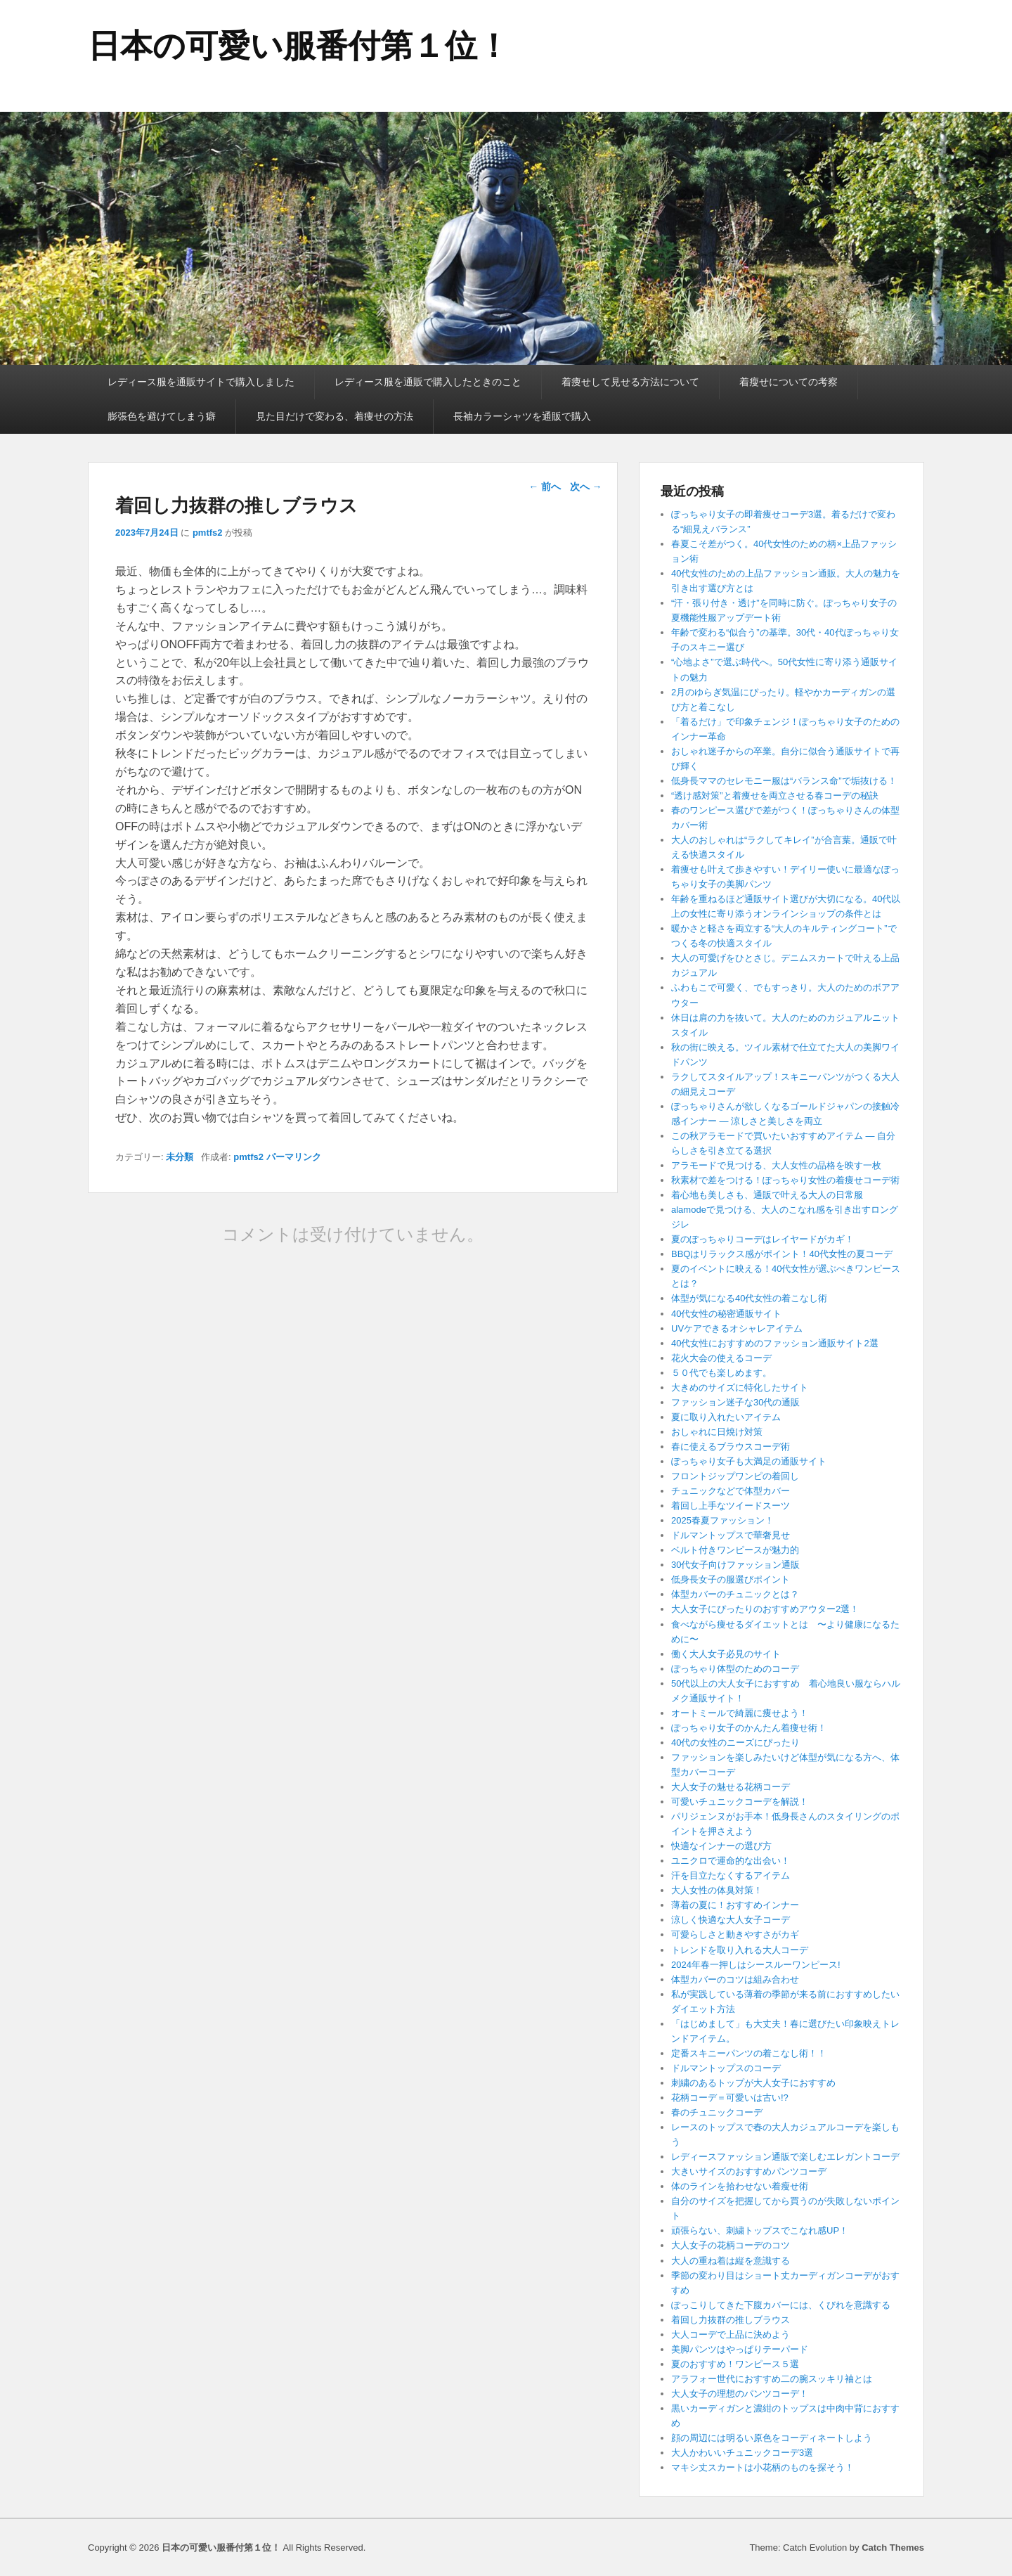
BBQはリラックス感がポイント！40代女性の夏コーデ (782, 1254)
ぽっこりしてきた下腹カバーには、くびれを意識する (780, 2305)
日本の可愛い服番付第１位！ (299, 45)
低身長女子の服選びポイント (730, 1579)
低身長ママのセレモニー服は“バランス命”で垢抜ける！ (784, 780)
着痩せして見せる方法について (630, 381)
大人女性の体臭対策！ (717, 1890)
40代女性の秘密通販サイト (726, 1313)
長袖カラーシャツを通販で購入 (522, 416)
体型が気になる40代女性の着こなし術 (749, 1298)
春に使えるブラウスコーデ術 (730, 1446)
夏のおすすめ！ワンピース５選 (739, 2364)
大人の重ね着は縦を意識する (730, 2260)
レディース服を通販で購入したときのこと (428, 381)
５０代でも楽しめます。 (721, 1372)
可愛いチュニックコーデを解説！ (739, 1801)
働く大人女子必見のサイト (726, 1654)
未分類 (179, 1157)
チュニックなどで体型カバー (730, 1491)
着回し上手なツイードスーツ (730, 1505)
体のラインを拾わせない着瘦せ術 (739, 2186)
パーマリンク (293, 1157)
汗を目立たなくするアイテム (730, 1875)
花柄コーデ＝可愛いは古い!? (730, 2097)
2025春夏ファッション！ (722, 1520)
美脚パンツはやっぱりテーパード (739, 2349)
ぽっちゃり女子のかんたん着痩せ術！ (748, 1727)
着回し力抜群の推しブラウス (730, 2319)
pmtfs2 (208, 532)
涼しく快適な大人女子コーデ (730, 1919)
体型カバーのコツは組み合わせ (735, 1979)
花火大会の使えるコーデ (721, 1358)
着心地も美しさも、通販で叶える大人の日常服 (767, 1195)
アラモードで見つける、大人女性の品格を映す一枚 (776, 1165)
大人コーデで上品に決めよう (730, 2334)
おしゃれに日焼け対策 (717, 1432)
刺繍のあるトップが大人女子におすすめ (753, 2083)
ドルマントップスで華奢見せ (730, 1535)
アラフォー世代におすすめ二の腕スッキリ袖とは (771, 2379)
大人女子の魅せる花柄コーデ (730, 1787)
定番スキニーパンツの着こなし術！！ (748, 2053)
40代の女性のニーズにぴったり (735, 1742)
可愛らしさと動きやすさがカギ (735, 1934)
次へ (586, 486)
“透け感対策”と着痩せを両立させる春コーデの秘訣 (774, 795)
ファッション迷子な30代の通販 (735, 1402)
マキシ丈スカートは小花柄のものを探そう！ (762, 2467)
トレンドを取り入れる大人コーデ (739, 1950)
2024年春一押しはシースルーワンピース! (756, 1964)
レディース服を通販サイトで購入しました (201, 381)
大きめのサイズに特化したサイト (739, 1387)
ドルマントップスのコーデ (726, 2068)
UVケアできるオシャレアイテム (737, 1328)
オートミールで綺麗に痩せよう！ (739, 1713)
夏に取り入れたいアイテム (726, 1417)
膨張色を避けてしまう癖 (162, 416)
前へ (544, 486)
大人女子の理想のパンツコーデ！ (739, 2393)
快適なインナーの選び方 (721, 1846)
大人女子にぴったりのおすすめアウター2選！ (765, 1609)
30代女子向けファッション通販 (735, 1564)
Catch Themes (893, 2547)
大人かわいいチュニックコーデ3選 (742, 2452)
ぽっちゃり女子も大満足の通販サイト (748, 1461)
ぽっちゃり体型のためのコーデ (735, 1668)
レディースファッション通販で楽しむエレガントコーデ (785, 2156)
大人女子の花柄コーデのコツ (730, 2245)
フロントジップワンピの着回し (735, 1476)
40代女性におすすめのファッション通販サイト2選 (774, 1343)
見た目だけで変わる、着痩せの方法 (334, 416)
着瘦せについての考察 (788, 381)
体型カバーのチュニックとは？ (735, 1594)
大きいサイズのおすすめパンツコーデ (748, 2171)
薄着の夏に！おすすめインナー (735, 1905)
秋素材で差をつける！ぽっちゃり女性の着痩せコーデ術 (785, 1180)
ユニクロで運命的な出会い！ (730, 1860)
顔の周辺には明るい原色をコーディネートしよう (771, 2438)
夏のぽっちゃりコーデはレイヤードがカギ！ (762, 1239)
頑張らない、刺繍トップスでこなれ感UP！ (759, 2230)
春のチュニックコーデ (717, 2112)
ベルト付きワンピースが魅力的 (735, 1550)
